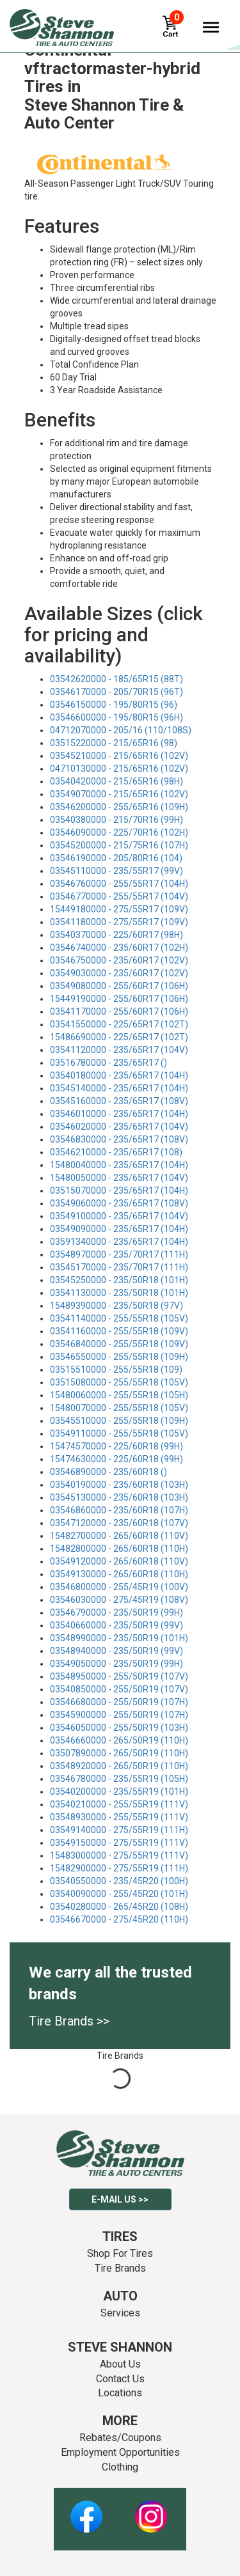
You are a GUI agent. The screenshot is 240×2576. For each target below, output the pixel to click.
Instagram (151, 2509)
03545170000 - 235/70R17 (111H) (119, 1267)
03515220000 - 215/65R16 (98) (113, 743)
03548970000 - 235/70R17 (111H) (119, 1254)
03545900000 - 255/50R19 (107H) (119, 1715)
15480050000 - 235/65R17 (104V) (119, 1178)
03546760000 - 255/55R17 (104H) (119, 883)
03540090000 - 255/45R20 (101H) (119, 1894)
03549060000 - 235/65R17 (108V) (119, 1203)
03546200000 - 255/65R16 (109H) (119, 807)
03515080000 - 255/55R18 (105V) (119, 1382)
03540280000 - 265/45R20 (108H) (119, 1906)
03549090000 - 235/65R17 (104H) (119, 1229)
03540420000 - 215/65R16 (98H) (116, 781)
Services (120, 2313)
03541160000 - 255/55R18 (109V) (119, 1331)
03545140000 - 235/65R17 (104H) (119, 1088)
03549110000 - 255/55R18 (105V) (119, 1433)
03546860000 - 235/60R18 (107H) (119, 1510)
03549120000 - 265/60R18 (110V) (119, 1561)
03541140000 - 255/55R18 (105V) (119, 1318)
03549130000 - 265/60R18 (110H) (119, 1574)
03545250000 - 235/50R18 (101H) (119, 1280)
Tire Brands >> (69, 2021)
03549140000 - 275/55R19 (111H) (119, 1830)
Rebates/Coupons (120, 2438)
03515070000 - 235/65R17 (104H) (119, 1190)
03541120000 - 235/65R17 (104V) (119, 1050)
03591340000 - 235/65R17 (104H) (119, 1242)
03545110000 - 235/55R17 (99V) (116, 871)
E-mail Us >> (120, 2199)
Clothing (120, 2467)
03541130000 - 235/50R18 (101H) (119, 1293)
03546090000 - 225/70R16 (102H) (119, 832)
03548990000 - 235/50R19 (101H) (119, 1638)
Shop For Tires (120, 2253)
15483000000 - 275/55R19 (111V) (119, 1855)
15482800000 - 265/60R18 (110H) (119, 1548)
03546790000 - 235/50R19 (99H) (116, 1612)
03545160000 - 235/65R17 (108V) (119, 1101)
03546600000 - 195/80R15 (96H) (116, 717)
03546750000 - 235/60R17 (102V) (119, 960)
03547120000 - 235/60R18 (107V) (119, 1523)
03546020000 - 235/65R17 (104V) (119, 1126)
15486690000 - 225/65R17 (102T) (119, 1037)
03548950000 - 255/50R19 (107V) (119, 1676)
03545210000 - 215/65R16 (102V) (119, 756)
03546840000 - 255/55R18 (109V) (119, 1344)
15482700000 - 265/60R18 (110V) (119, 1536)
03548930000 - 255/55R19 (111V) (119, 1817)
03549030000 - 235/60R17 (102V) (119, 973)
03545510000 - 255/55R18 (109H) (119, 1421)
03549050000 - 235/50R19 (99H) (116, 1664)
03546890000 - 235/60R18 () (108, 1472)
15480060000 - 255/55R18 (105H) (119, 1395)
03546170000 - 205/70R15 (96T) (116, 692)
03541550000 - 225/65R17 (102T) (119, 1024)
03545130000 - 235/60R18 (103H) (119, 1497)
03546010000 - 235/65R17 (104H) (119, 1114)
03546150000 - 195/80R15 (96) (113, 704)
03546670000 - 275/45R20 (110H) (119, 1919)
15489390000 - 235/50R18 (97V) (116, 1305)
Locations (120, 2393)
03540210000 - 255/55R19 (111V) (119, 1804)
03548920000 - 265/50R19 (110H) (119, 1766)
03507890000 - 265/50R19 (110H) (119, 1753)
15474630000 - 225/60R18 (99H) (116, 1459)
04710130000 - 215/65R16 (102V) (119, 768)
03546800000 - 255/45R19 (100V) (119, 1587)
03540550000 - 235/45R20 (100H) (119, 1881)
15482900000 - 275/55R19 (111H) (119, 1868)
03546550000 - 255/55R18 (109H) (119, 1357)
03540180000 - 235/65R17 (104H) (119, 1075)
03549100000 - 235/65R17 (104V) (119, 1216)
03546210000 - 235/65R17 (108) (116, 1152)
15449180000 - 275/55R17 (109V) (119, 909)
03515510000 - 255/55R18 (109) (116, 1369)
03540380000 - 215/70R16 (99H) (116, 820)
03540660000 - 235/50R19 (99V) (116, 1625)
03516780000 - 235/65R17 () (108, 1063)
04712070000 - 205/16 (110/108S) (120, 730)
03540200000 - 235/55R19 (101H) (119, 1791)
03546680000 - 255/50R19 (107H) (119, 1702)
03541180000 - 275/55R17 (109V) (119, 922)
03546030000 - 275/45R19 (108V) (119, 1600)
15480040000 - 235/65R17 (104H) (119, 1165)
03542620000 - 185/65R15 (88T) (116, 679)
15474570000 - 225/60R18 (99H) (116, 1446)
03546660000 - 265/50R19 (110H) (119, 1740)
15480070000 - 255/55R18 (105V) (119, 1408)
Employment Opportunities (120, 2452)
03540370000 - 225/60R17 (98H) (116, 935)
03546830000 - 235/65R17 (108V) (119, 1139)
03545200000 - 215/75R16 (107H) (119, 845)
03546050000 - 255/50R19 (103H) (119, 1727)
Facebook (86, 2509)
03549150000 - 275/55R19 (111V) (119, 1843)
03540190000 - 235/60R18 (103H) (119, 1484)
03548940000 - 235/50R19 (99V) (116, 1651)
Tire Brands (120, 2268)
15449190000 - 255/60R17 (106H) (119, 999)
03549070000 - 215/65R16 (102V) (119, 794)
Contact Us (120, 2379)
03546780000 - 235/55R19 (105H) (119, 1779)
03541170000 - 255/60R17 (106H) (119, 1011)
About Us (120, 2364)
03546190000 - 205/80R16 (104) (116, 858)
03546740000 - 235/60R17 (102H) (119, 947)
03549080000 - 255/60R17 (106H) (119, 986)
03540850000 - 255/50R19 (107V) (119, 1689)
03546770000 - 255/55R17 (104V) (119, 896)
